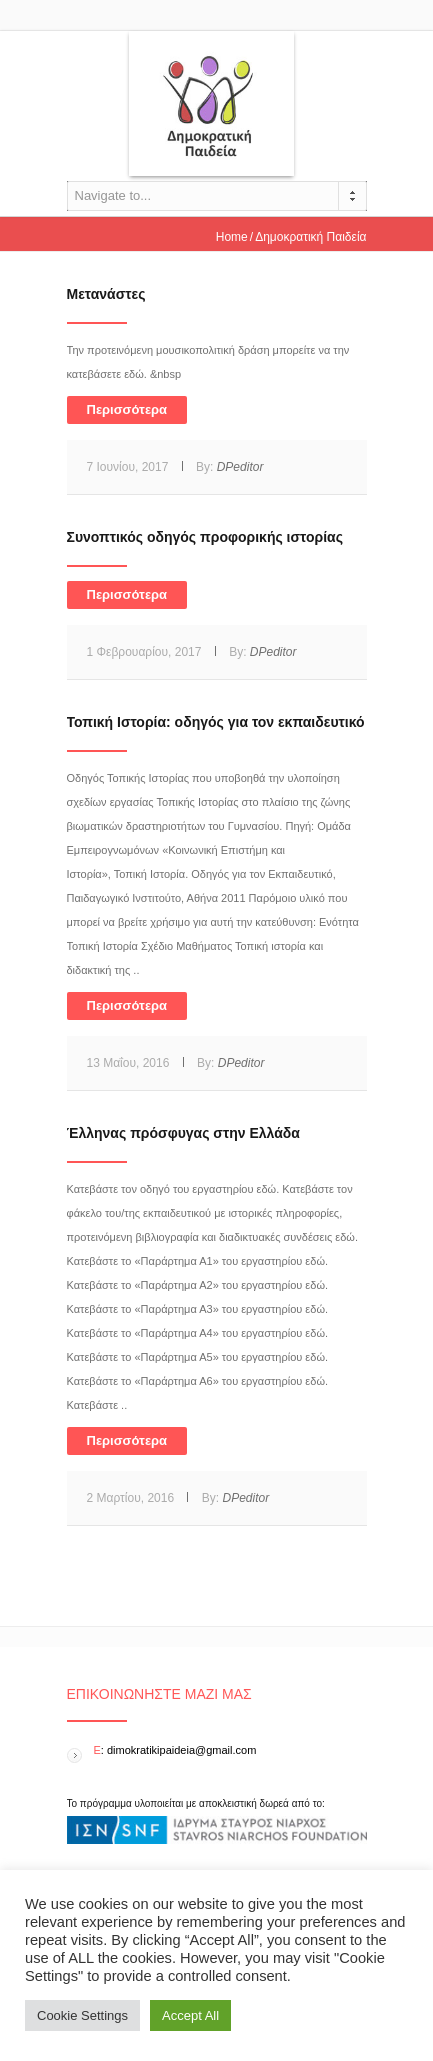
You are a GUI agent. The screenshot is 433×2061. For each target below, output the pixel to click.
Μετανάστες (106, 294)
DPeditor (240, 467)
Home (232, 237)
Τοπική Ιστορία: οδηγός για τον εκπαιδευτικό (216, 722)
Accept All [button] (190, 2015)
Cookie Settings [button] (82, 2015)
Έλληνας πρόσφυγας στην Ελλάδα (183, 1133)
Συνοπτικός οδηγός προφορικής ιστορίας (205, 537)
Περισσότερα (127, 409)
